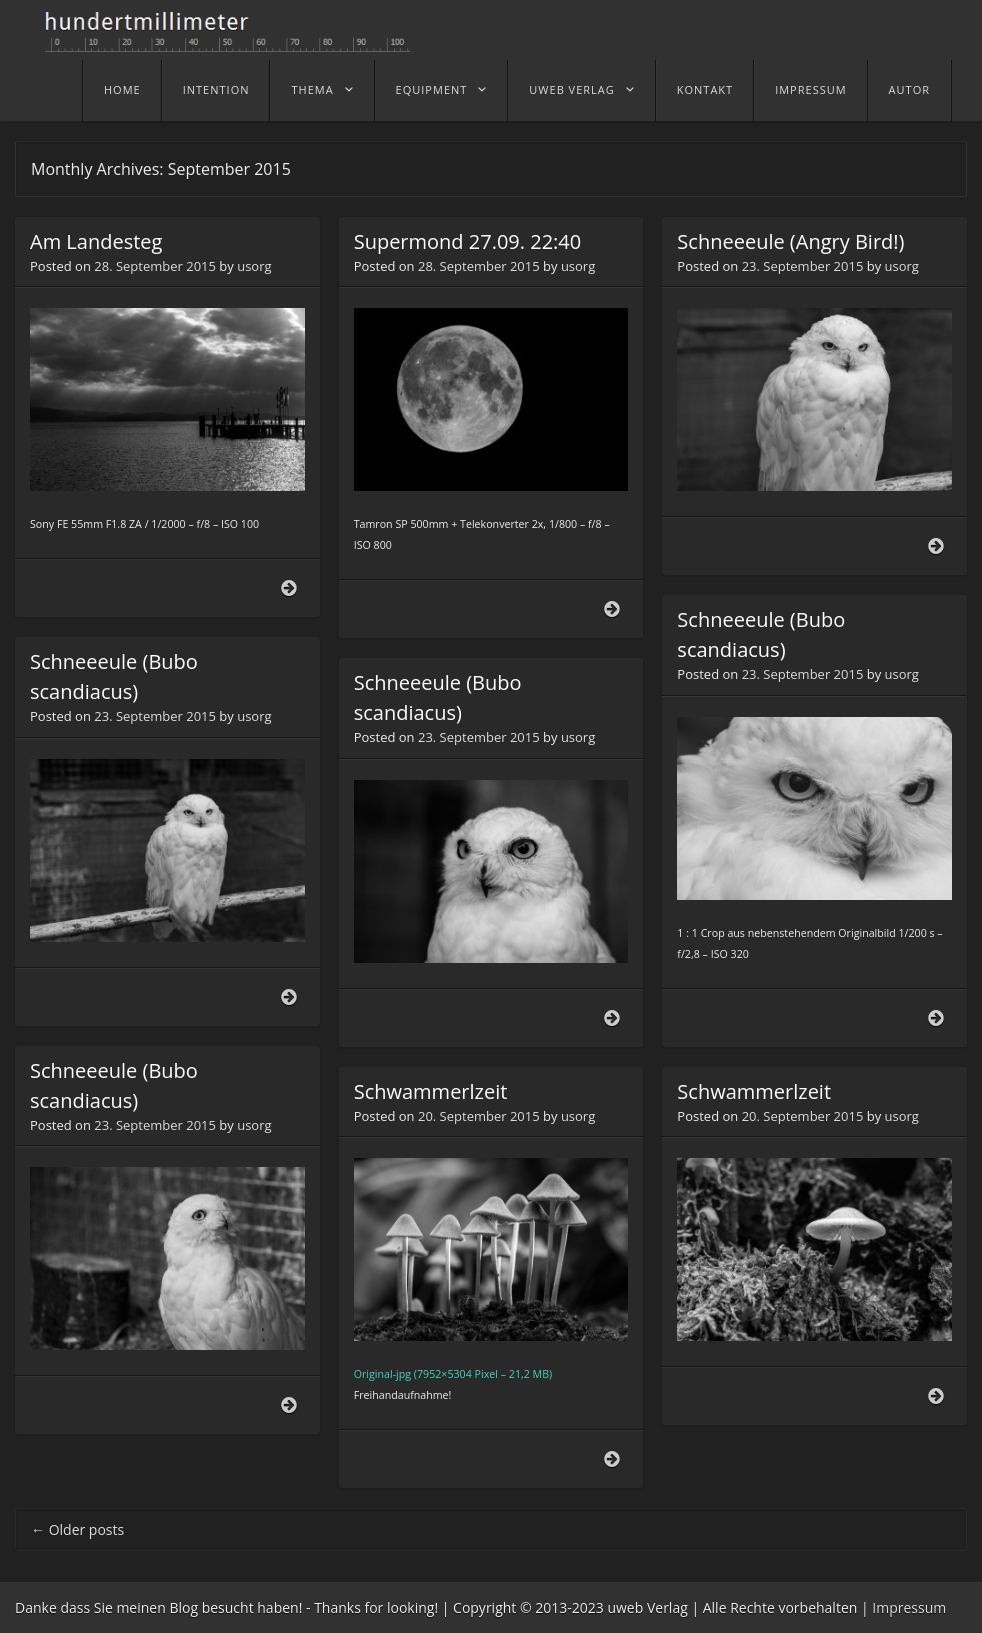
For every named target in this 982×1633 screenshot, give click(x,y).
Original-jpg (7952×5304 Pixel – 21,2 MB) (453, 1374)
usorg (254, 266)
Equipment (432, 89)
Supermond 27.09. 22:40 (468, 241)
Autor (909, 89)
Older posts (77, 1529)
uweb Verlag (571, 89)
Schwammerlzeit (431, 1091)
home (122, 89)
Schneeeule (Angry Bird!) (790, 241)
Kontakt (705, 89)
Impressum (810, 89)
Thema (312, 89)
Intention (216, 89)
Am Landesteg (96, 241)
